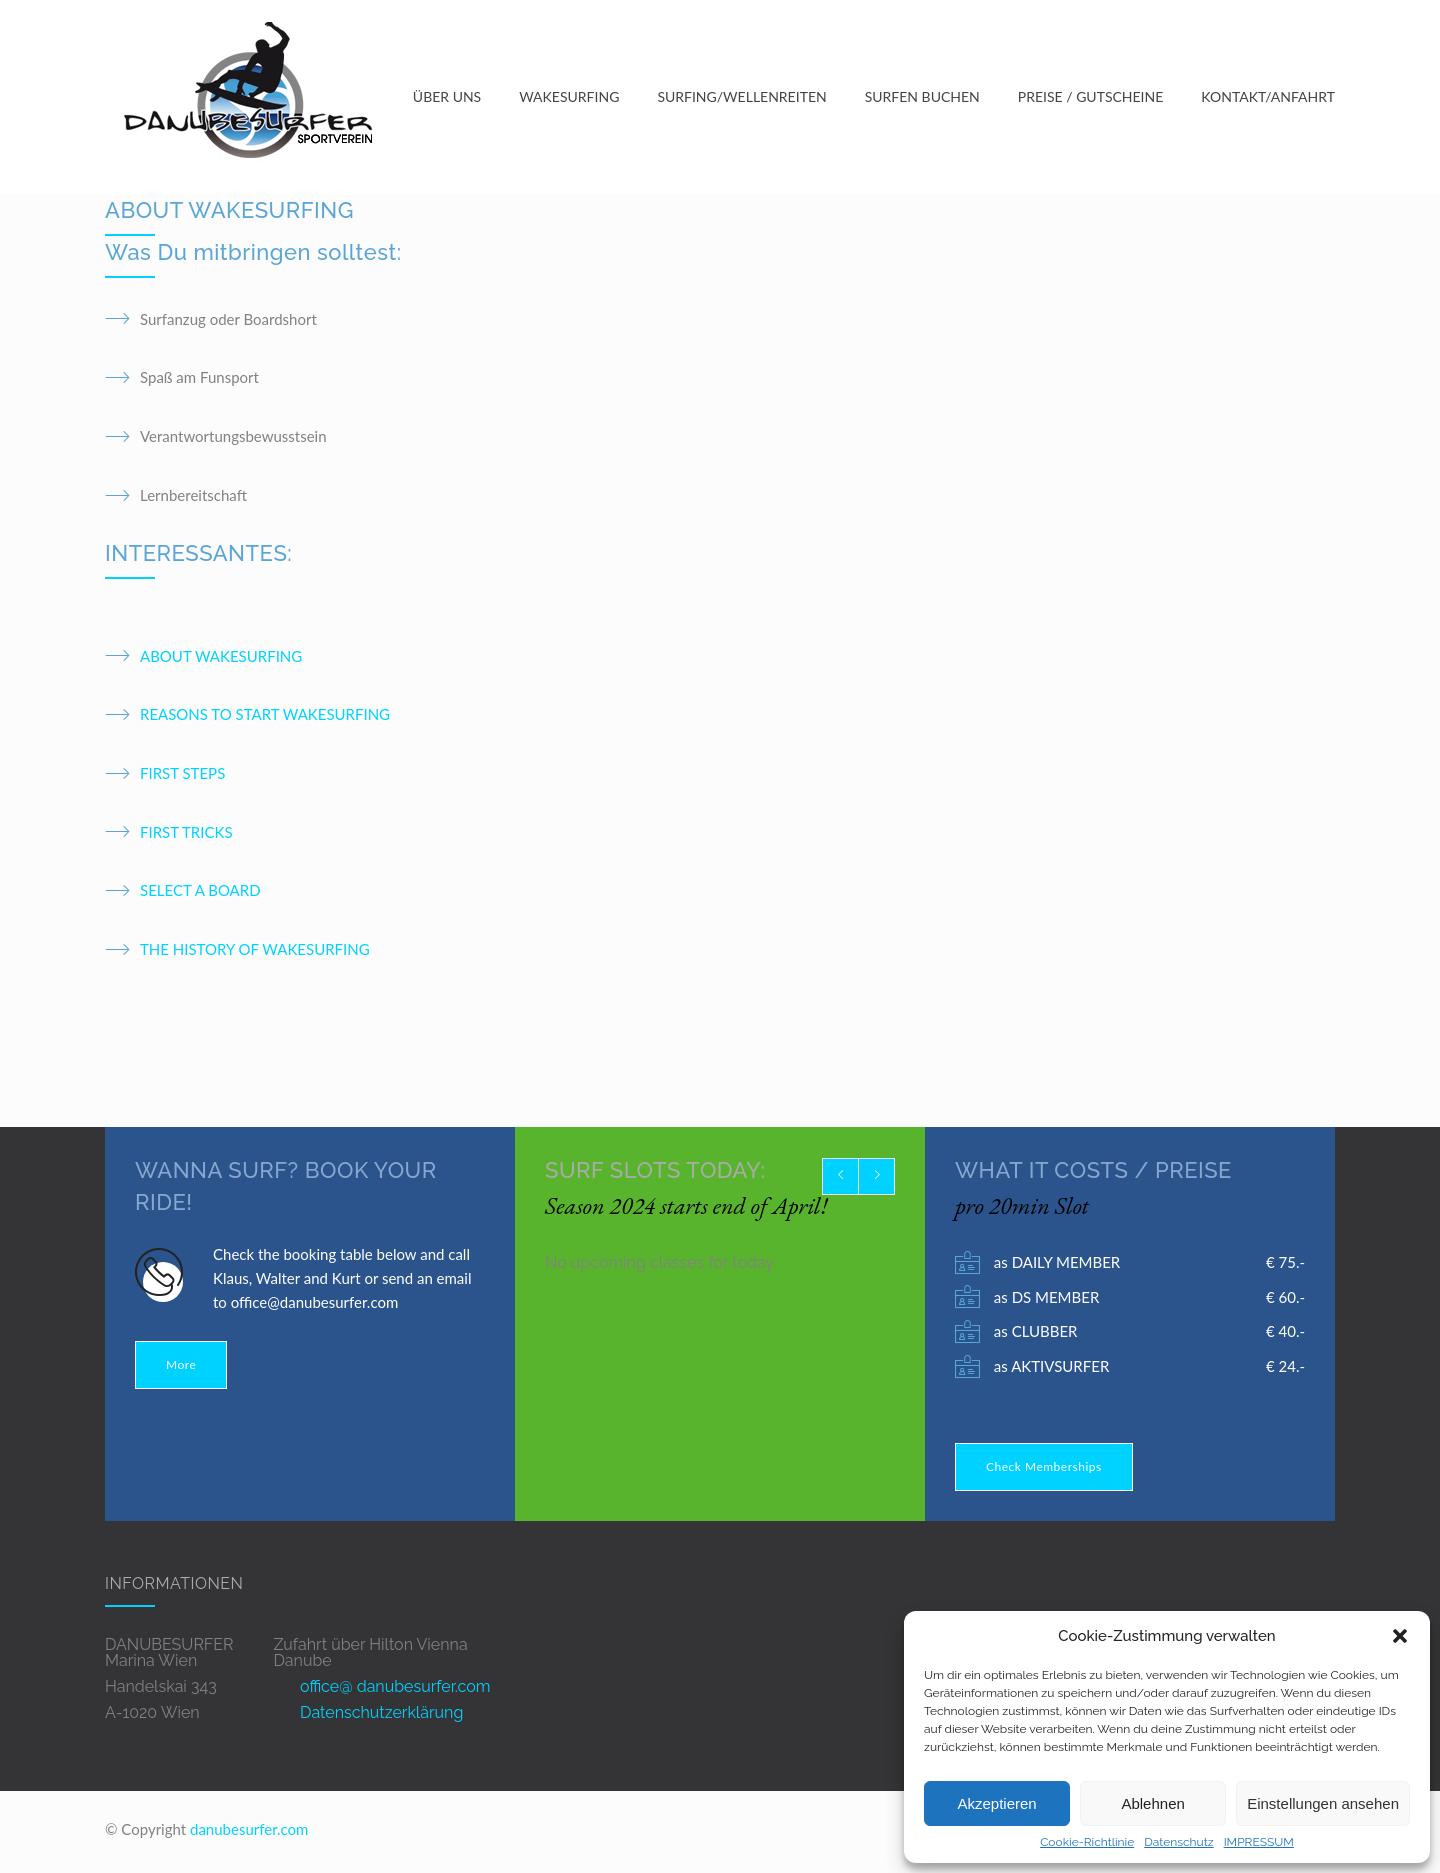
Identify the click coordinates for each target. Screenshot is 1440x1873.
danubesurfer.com (249, 1831)
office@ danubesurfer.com (395, 1688)
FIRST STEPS (182, 775)
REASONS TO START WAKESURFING (265, 717)
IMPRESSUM (1259, 1842)
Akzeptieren (996, 1803)
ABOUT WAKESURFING (221, 658)
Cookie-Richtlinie (1087, 1842)
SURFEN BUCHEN (922, 97)
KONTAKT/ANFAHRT (1268, 97)
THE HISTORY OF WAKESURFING (255, 951)
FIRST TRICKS (186, 834)
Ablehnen (1152, 1803)
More (181, 1366)
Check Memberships (1044, 1468)
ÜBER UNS (447, 97)
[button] (1400, 1636)
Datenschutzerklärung (381, 1714)
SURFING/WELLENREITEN (741, 97)
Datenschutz (1178, 1842)
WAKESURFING (569, 97)
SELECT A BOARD (200, 893)
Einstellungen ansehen (1323, 1803)
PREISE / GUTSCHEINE (1091, 97)
